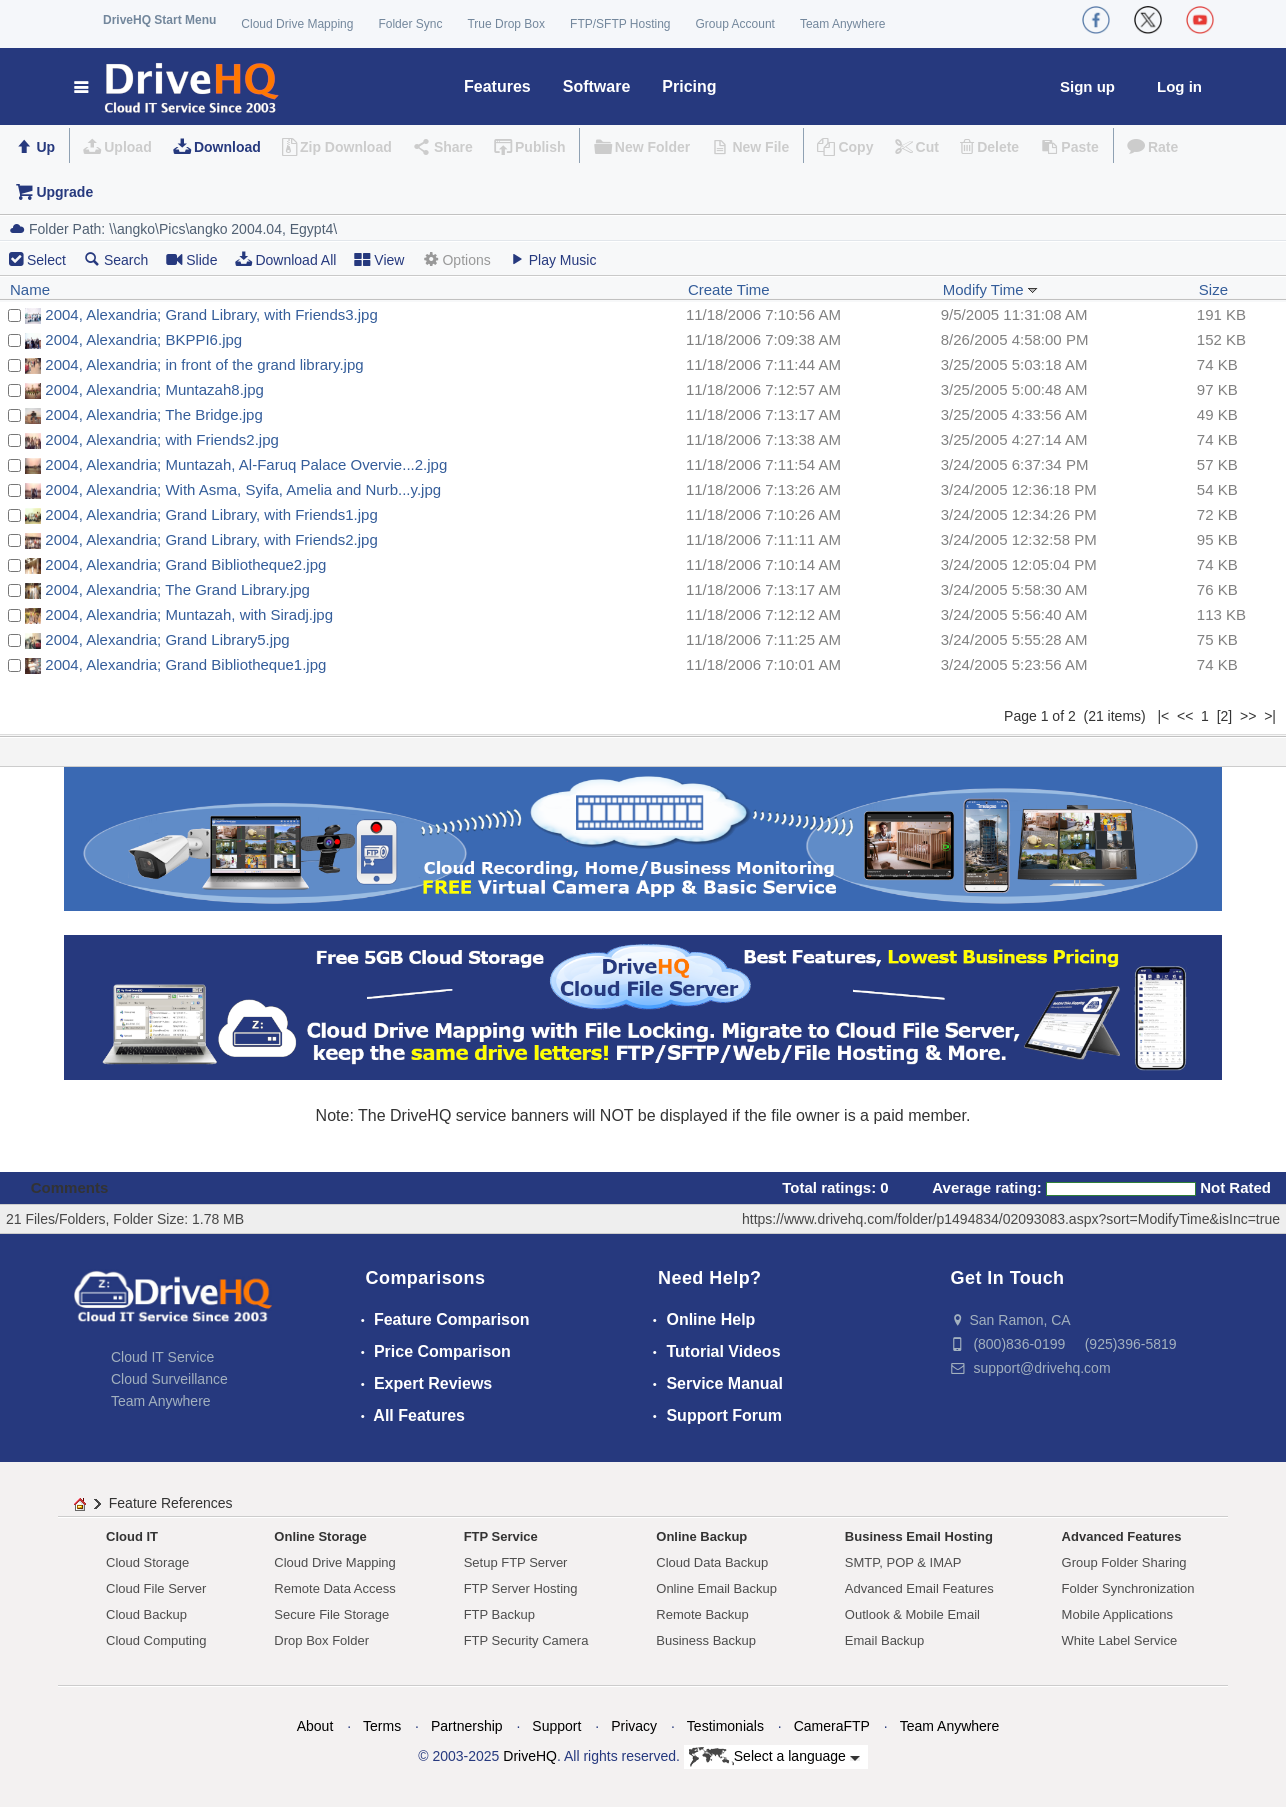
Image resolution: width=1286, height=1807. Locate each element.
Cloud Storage (147, 1562)
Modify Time (990, 289)
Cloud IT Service (162, 1357)
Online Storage (320, 1536)
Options (456, 259)
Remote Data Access (334, 1588)
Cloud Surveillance (169, 1379)
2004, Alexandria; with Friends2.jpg (161, 439)
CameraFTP (832, 1726)
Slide (191, 259)
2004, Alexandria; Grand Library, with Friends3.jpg (211, 314)
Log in (1179, 86)
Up (45, 147)
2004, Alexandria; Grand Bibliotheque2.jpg (185, 564)
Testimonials (725, 1726)
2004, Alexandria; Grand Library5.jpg (167, 639)
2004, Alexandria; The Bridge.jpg (153, 414)
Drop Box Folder (321, 1640)
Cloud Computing (156, 1640)
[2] (1225, 716)
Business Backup (706, 1640)
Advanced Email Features (919, 1588)
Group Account (735, 24)
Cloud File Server (156, 1588)
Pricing (689, 86)
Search (116, 259)
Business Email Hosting (919, 1536)
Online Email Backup (716, 1588)
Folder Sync (410, 24)
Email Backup (884, 1640)
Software (597, 86)
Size (1213, 289)
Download (227, 147)
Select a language (774, 1757)
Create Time (729, 289)
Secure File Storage (331, 1614)
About (315, 1726)
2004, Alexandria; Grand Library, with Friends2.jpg (211, 539)
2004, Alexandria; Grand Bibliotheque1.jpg (185, 664)
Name (30, 289)
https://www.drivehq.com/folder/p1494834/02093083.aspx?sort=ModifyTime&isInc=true (1011, 1219)
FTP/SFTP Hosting (620, 24)
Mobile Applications (1117, 1614)
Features (497, 86)
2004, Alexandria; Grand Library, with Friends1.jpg (211, 514)
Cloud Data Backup (712, 1562)
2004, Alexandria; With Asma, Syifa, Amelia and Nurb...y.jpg (243, 489)
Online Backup (701, 1536)
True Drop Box (506, 24)
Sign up (1087, 86)
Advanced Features (1122, 1536)
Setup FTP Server (516, 1562)
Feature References (171, 1503)
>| (1270, 716)
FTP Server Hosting (521, 1588)
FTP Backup (499, 1614)
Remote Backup (702, 1614)
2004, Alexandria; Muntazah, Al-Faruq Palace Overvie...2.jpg (246, 464)
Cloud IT (132, 1536)
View (379, 259)
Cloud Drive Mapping (297, 24)
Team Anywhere (842, 24)
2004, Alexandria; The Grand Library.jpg (177, 589)
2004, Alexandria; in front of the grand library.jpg (204, 364)
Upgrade (64, 192)
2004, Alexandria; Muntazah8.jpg (154, 389)
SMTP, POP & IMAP (903, 1562)
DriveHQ (530, 1756)
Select (46, 260)
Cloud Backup (146, 1614)
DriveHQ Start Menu (159, 20)
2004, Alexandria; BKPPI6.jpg (143, 339)
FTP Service (501, 1536)
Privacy (634, 1726)
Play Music (553, 259)
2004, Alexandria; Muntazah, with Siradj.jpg (189, 614)
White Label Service (1120, 1640)
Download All (285, 259)
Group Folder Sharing (1124, 1562)
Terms (382, 1726)
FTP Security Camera (526, 1640)
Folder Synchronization (1128, 1588)
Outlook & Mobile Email (912, 1614)
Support (556, 1726)
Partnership (467, 1726)
